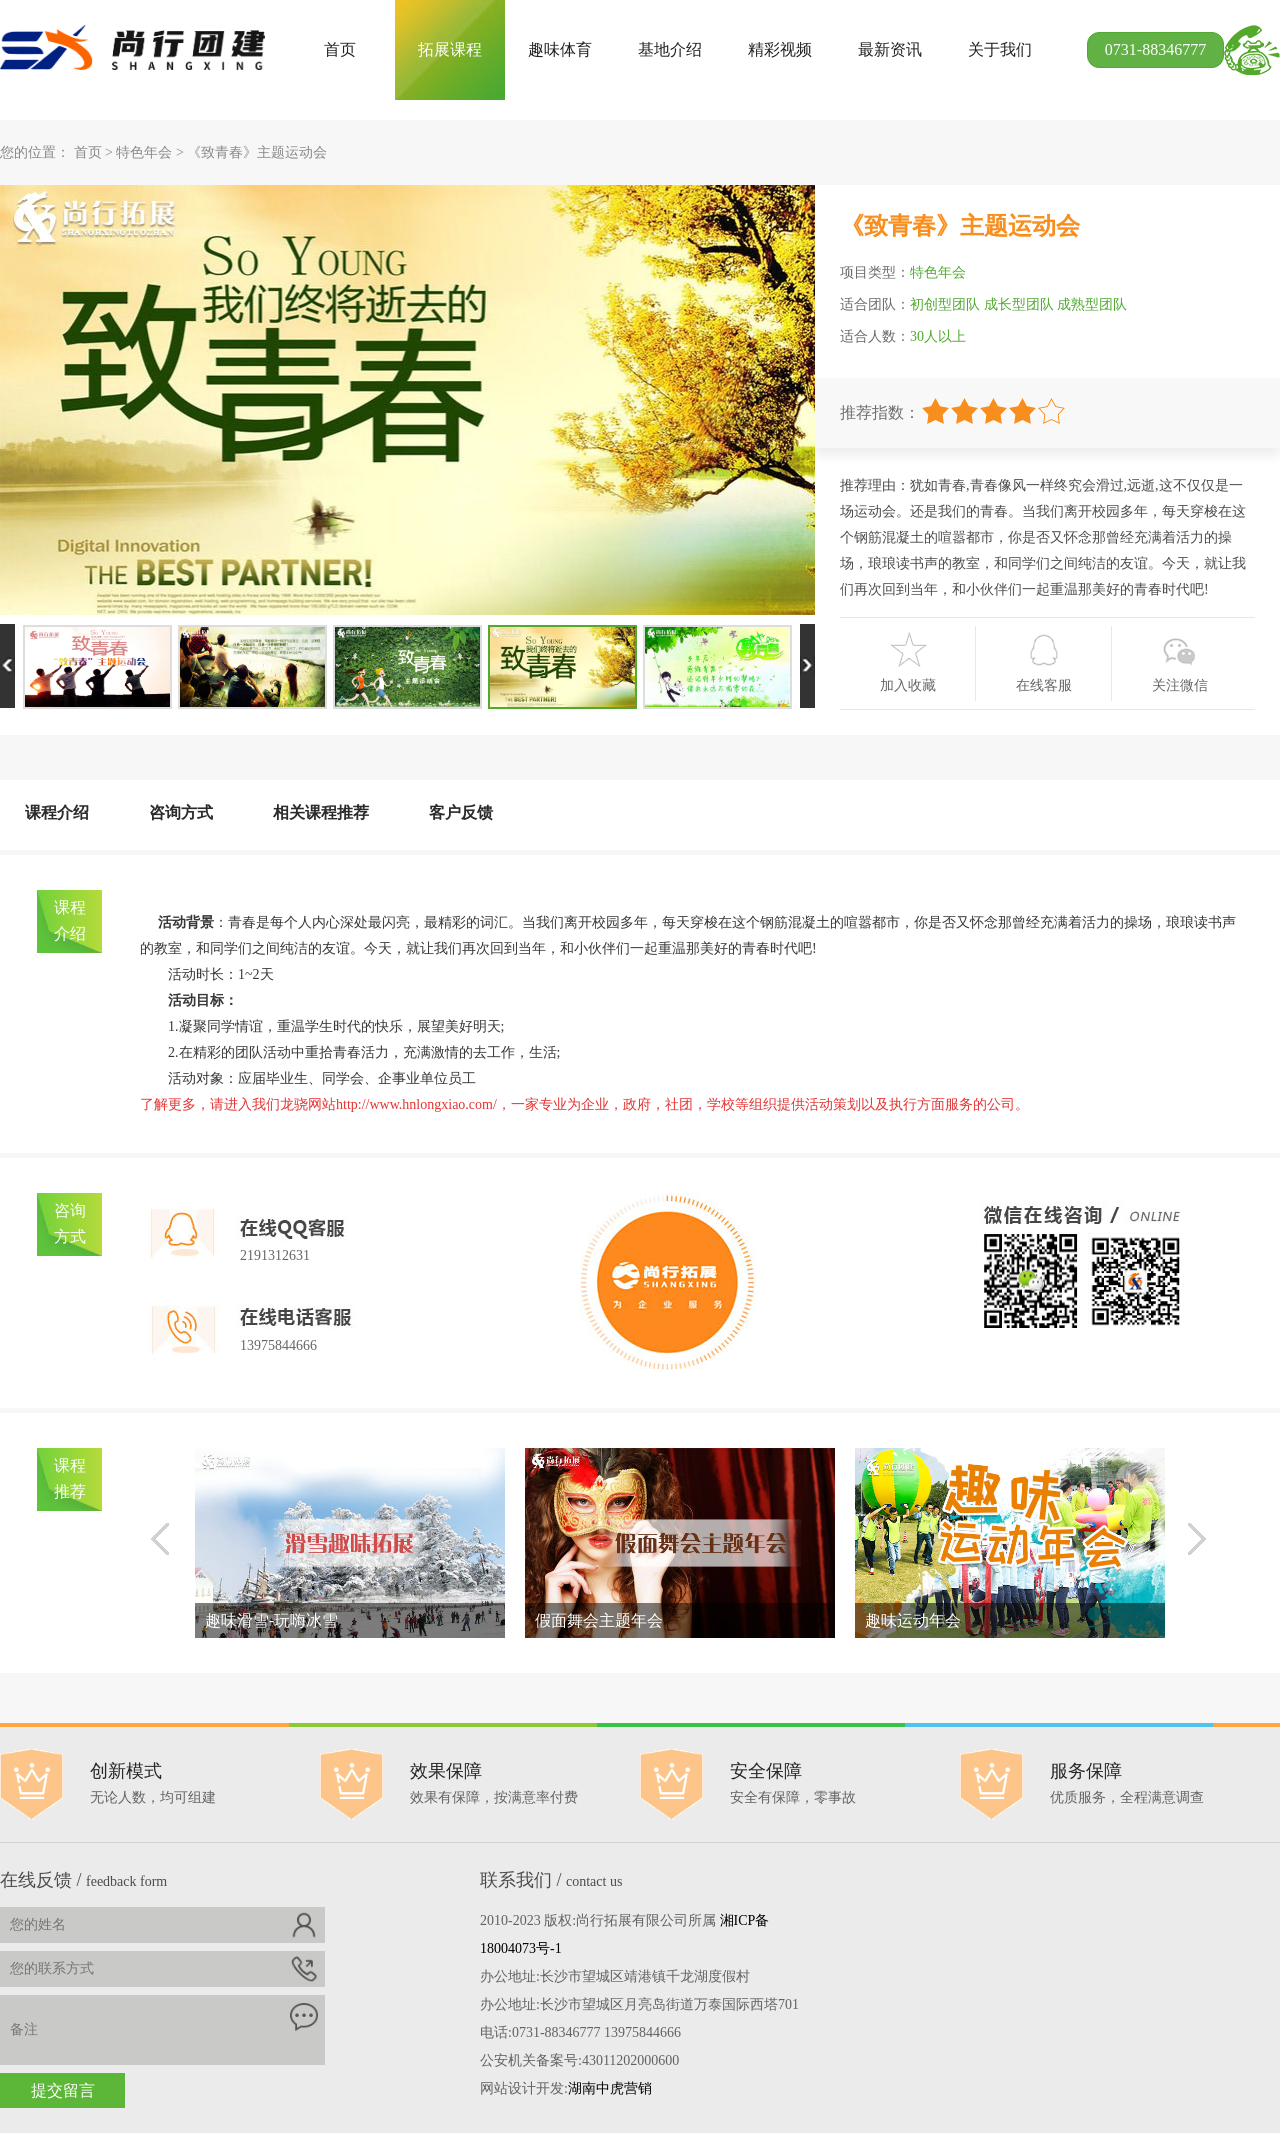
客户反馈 (461, 812)
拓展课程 (450, 49)
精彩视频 (780, 49)
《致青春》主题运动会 (257, 152)
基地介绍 (670, 49)
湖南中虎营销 (610, 2088)
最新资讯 (890, 49)
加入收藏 (908, 685)
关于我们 (1000, 49)
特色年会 (144, 152)
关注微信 (1180, 685)
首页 (340, 49)
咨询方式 (181, 812)
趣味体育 (560, 49)
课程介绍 (57, 812)
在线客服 (1044, 685)
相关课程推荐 (321, 812)
